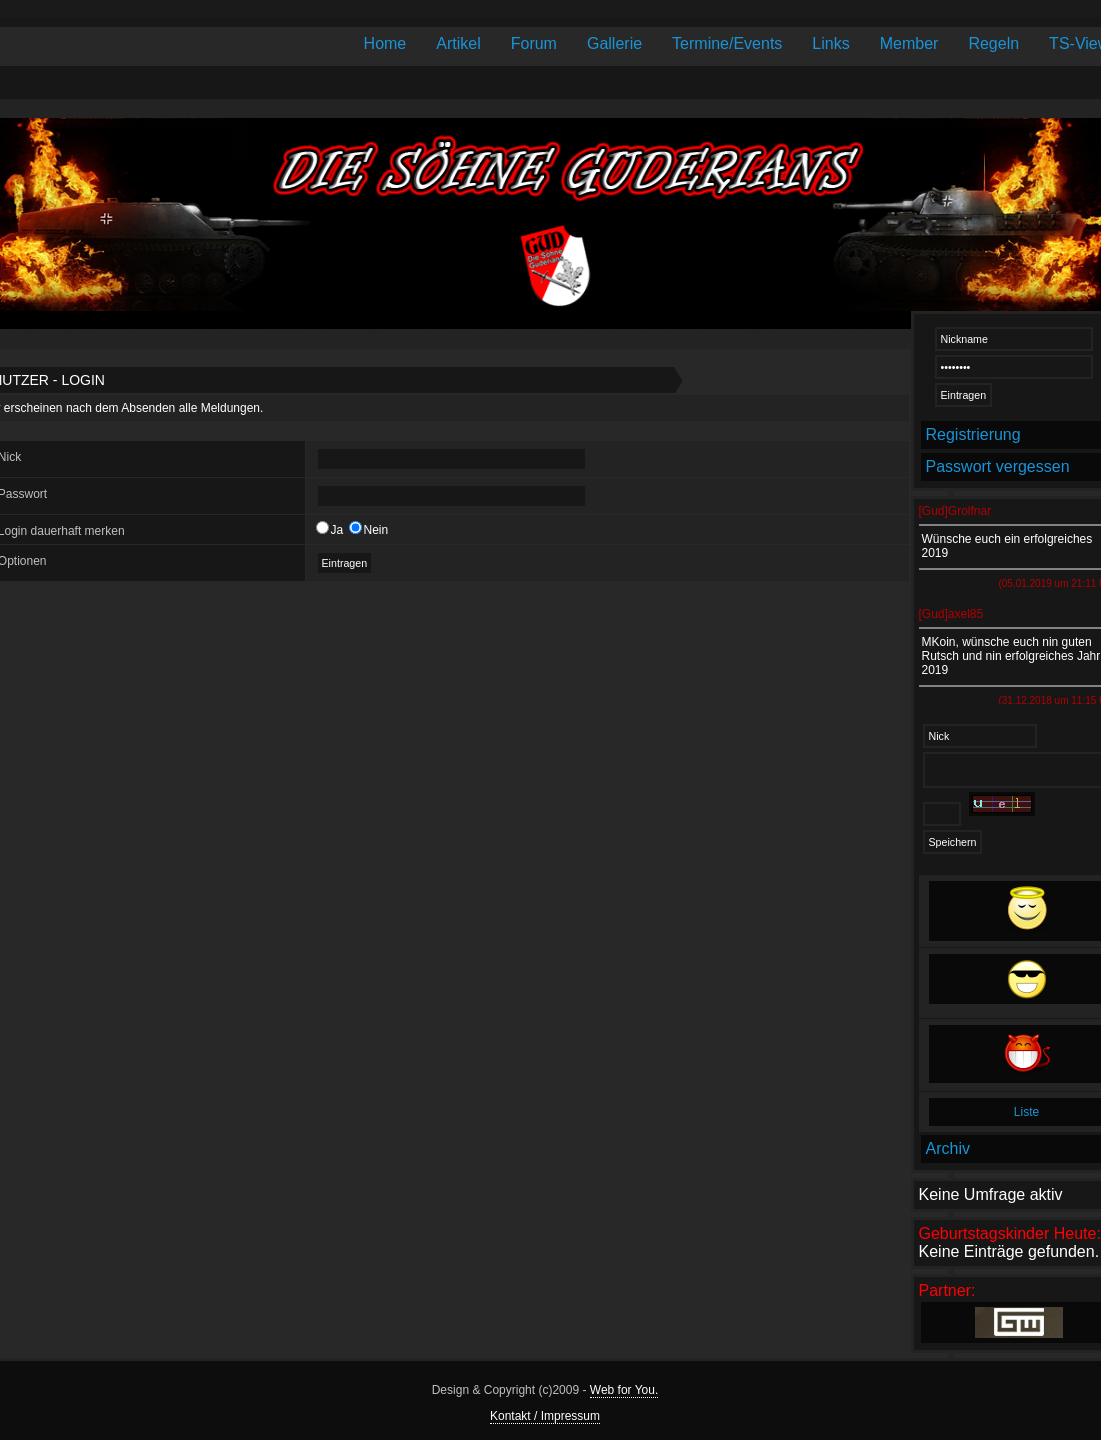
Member (909, 43)
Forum (534, 43)
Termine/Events (727, 43)
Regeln (993, 43)
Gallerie (614, 43)
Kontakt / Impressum (545, 1416)
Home (385, 43)
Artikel (458, 43)
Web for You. (624, 1390)
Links (830, 43)
